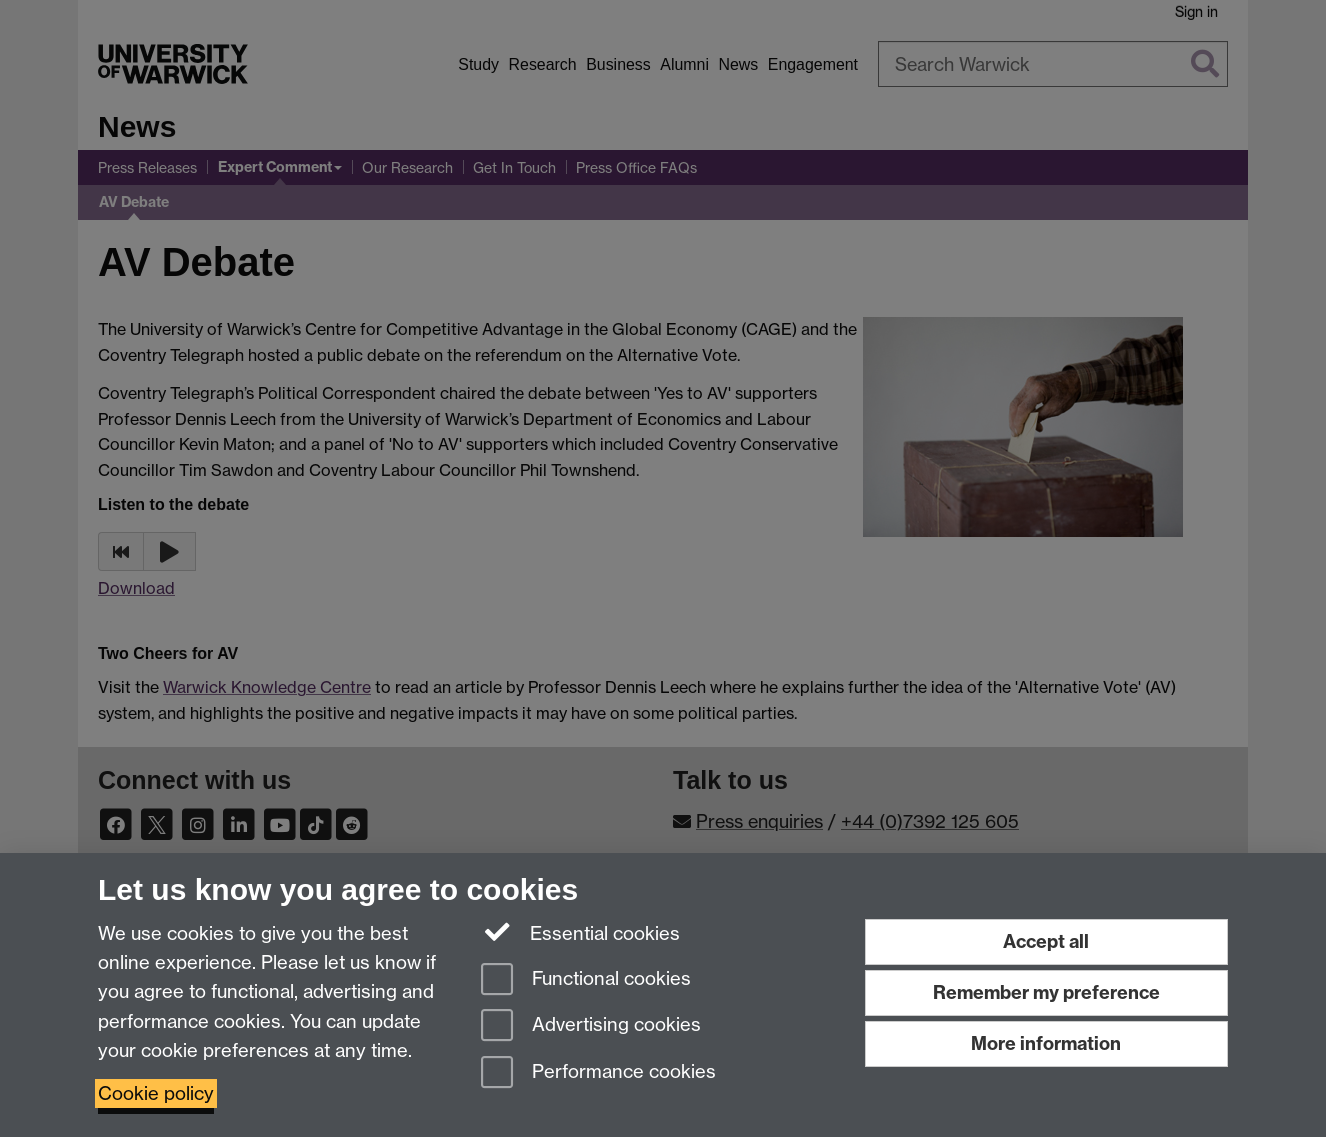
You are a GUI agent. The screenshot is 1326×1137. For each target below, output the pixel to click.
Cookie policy (156, 1093)
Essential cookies (580, 932)
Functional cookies (586, 980)
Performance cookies (598, 1073)
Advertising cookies (591, 1026)
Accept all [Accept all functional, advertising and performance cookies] (1046, 941)
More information (1046, 1043)
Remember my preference (1046, 992)
